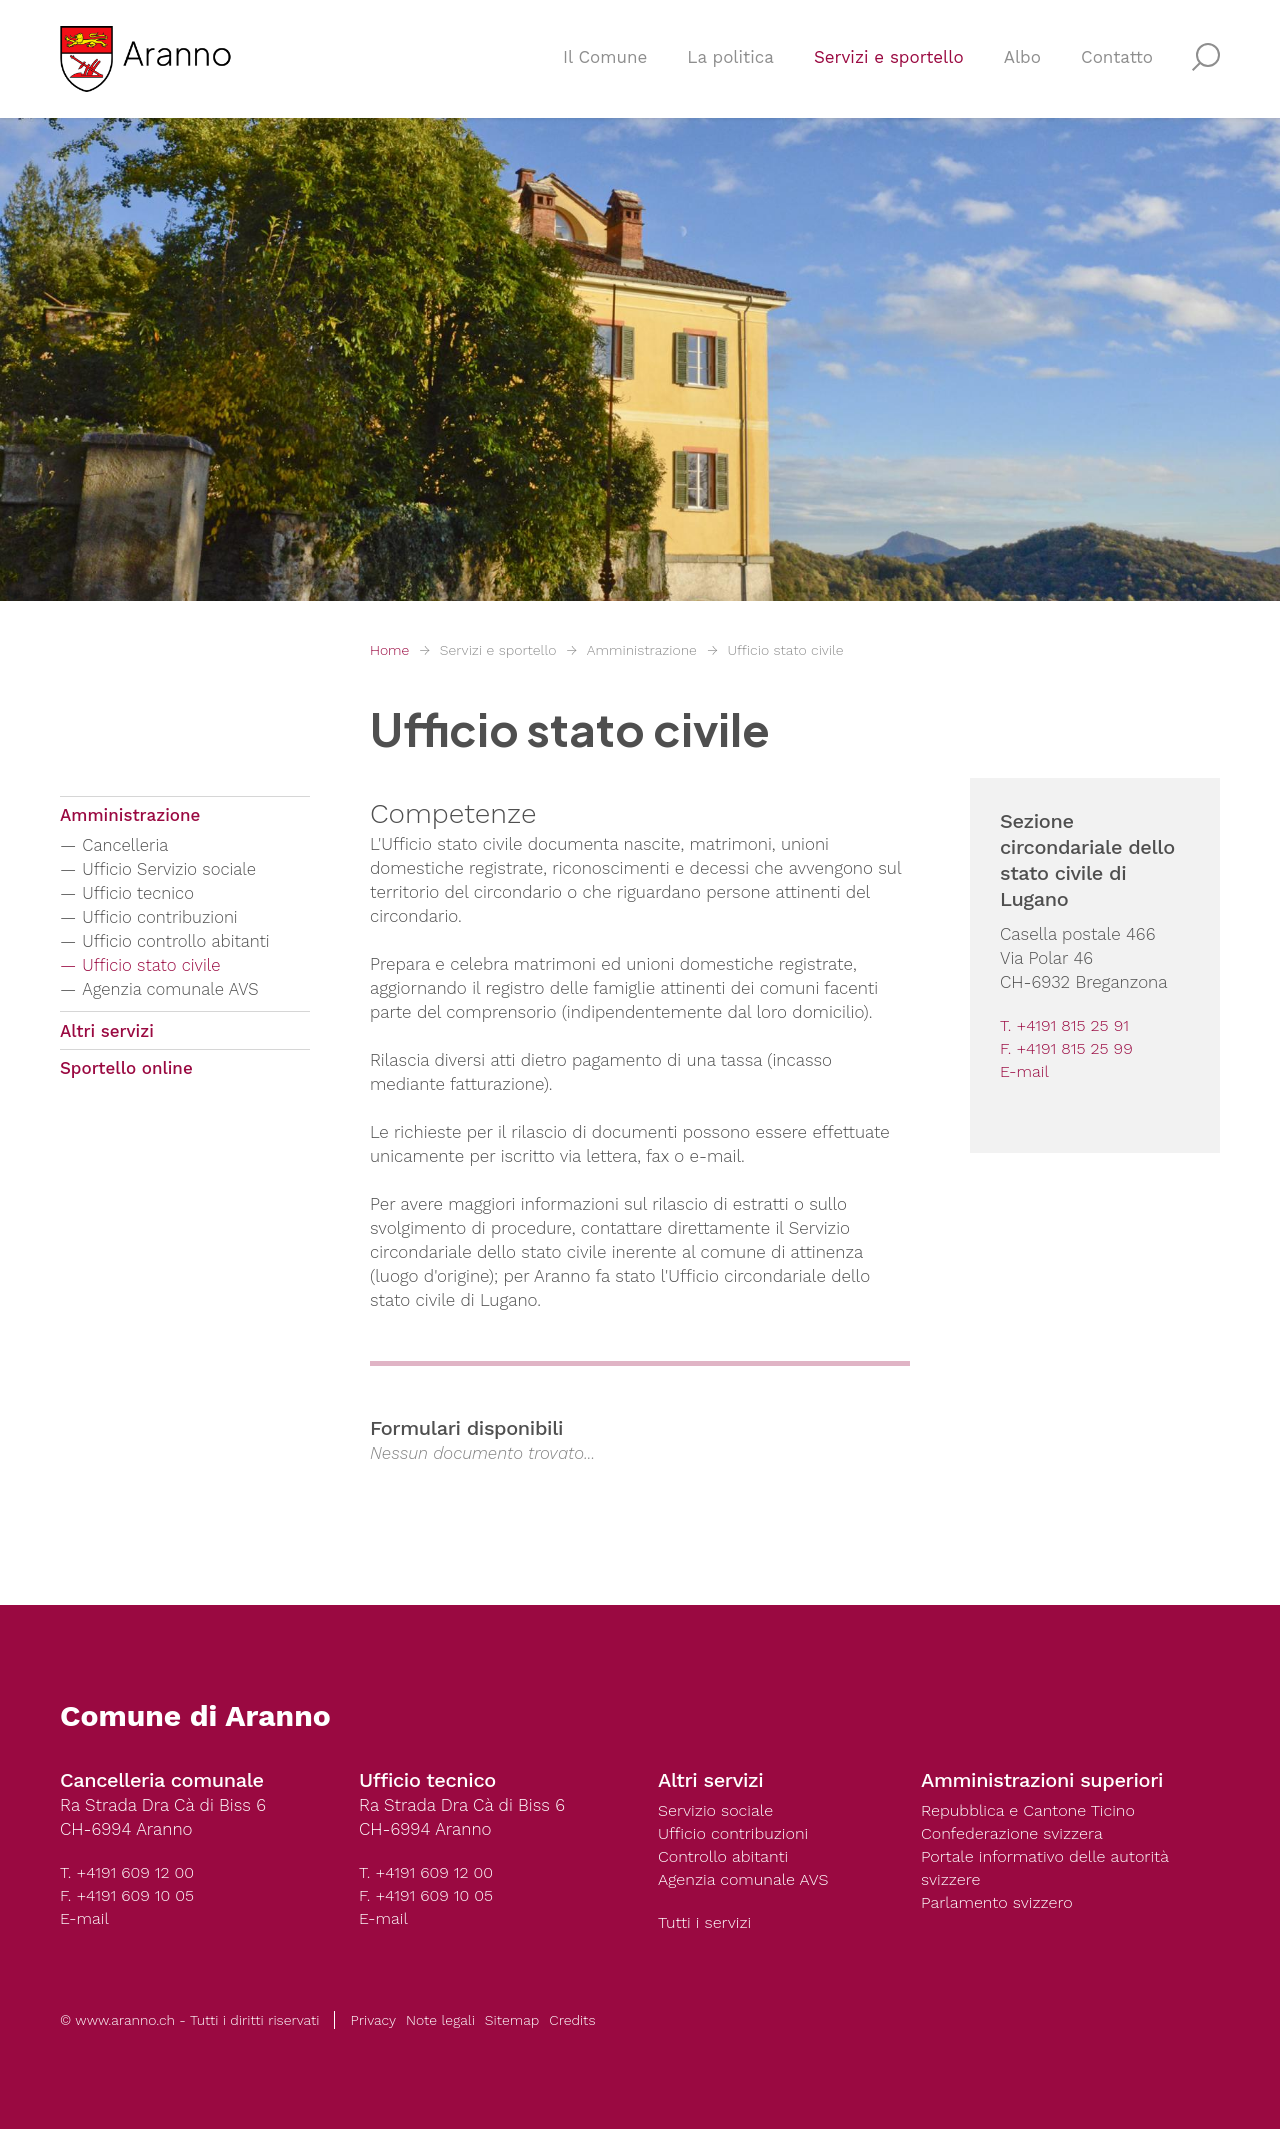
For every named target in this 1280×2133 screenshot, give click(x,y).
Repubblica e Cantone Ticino (1034, 1811)
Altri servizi (107, 1036)
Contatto (1117, 66)
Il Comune (605, 66)
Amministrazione (642, 650)
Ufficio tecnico (144, 896)
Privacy (373, 2024)
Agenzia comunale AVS (179, 992)
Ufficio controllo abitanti (185, 944)
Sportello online (126, 1077)
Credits (572, 2024)
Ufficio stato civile (785, 650)
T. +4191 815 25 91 (1068, 1026)
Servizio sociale (718, 1811)
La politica (730, 66)
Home (389, 650)
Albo (1022, 66)
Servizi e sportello (889, 66)
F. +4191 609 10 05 (130, 1897)
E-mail (1026, 1074)
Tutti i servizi (707, 1927)
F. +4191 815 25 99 (1070, 1050)
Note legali (440, 2024)
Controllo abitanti (726, 1859)
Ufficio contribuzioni (168, 920)
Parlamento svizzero (1001, 1907)
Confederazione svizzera (1017, 1835)
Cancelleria (130, 848)
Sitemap (512, 2024)
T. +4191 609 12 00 (130, 1873)
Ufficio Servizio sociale (178, 872)
